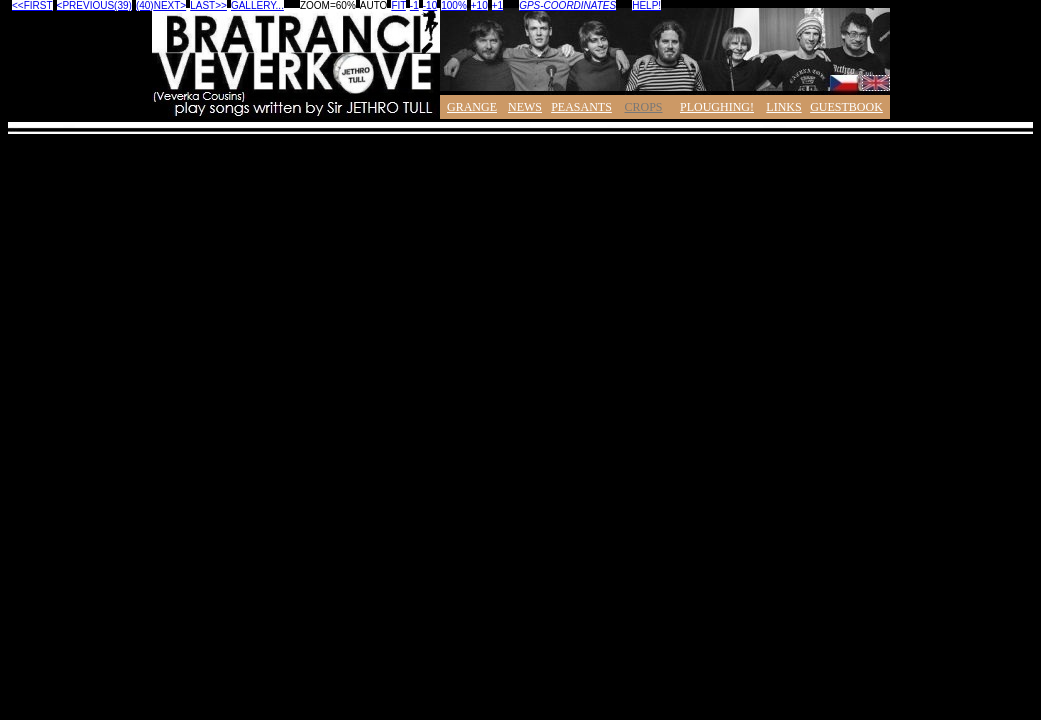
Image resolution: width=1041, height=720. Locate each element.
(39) (123, 5)
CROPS (643, 107)
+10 (479, 5)
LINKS (783, 107)
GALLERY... (257, 5)
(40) (145, 5)
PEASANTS (581, 107)
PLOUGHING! (717, 107)
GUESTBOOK (846, 107)
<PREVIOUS (86, 5)
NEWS (525, 107)
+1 (497, 5)
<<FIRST (32, 5)
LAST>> (208, 5)
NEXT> (170, 5)
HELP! (646, 5)
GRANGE (472, 107)
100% (454, 5)
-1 (414, 5)
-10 (430, 5)
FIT (398, 5)
